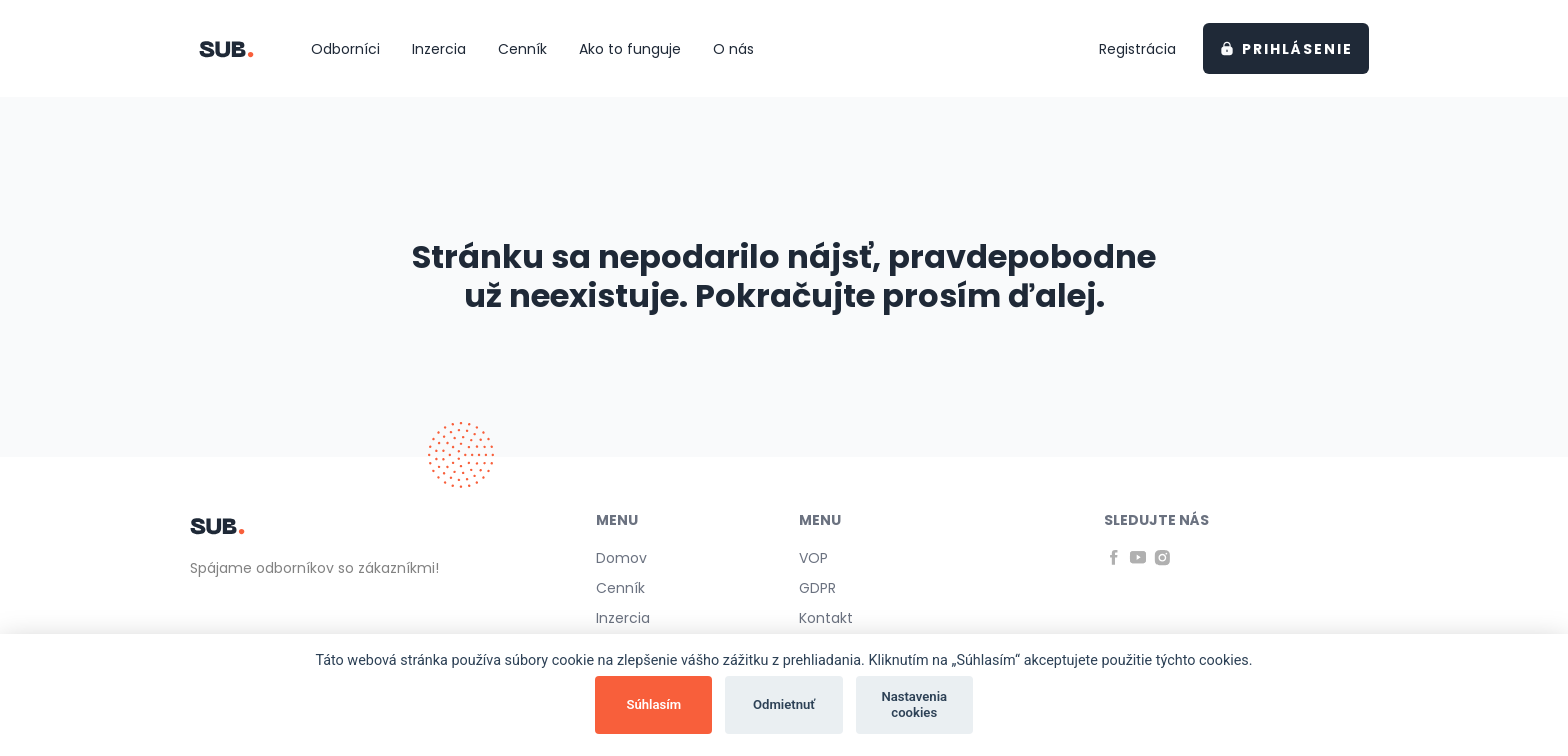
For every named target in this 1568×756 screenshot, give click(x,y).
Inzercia (439, 49)
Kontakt (826, 618)
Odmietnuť (784, 704)
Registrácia (1137, 49)
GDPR (817, 588)
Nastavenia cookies (914, 704)
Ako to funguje (630, 49)
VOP (813, 558)
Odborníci (345, 49)
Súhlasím (653, 704)
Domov (621, 558)
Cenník (522, 49)
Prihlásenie (1287, 49)
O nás (733, 49)
